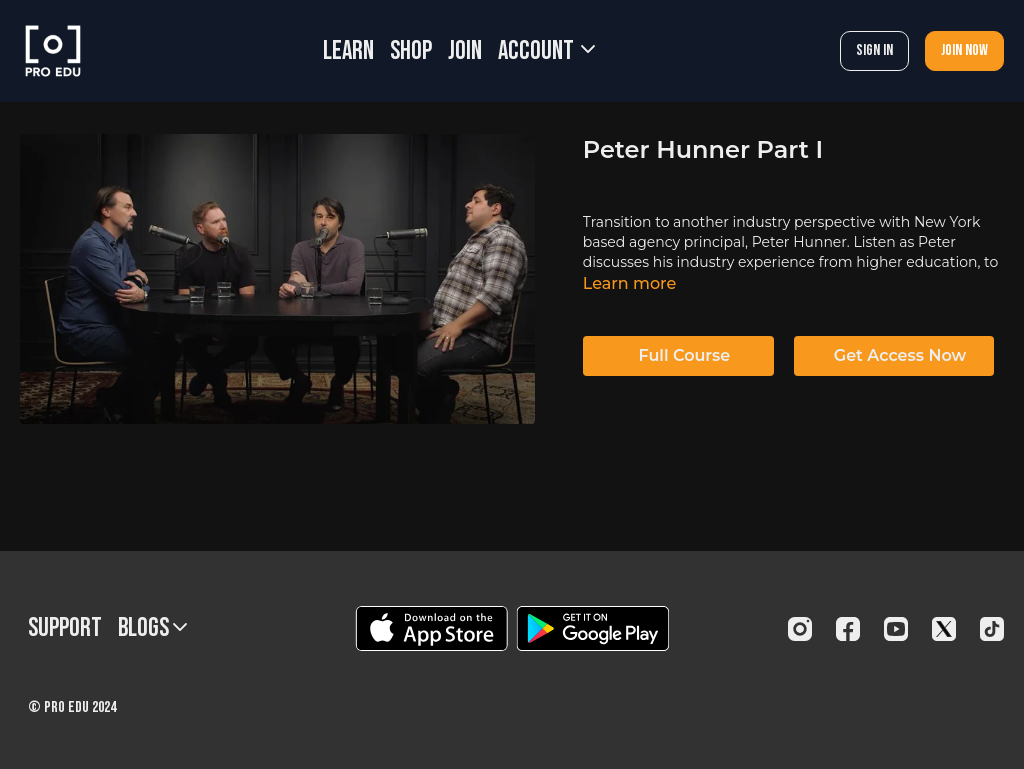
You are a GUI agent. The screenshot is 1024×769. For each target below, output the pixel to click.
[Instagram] (800, 629)
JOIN (465, 51)
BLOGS (152, 628)
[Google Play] (593, 628)
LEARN (348, 51)
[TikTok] (992, 629)
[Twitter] (944, 629)
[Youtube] (896, 629)
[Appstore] (431, 628)
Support (65, 628)
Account (546, 51)
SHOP (411, 51)
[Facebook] (848, 629)
